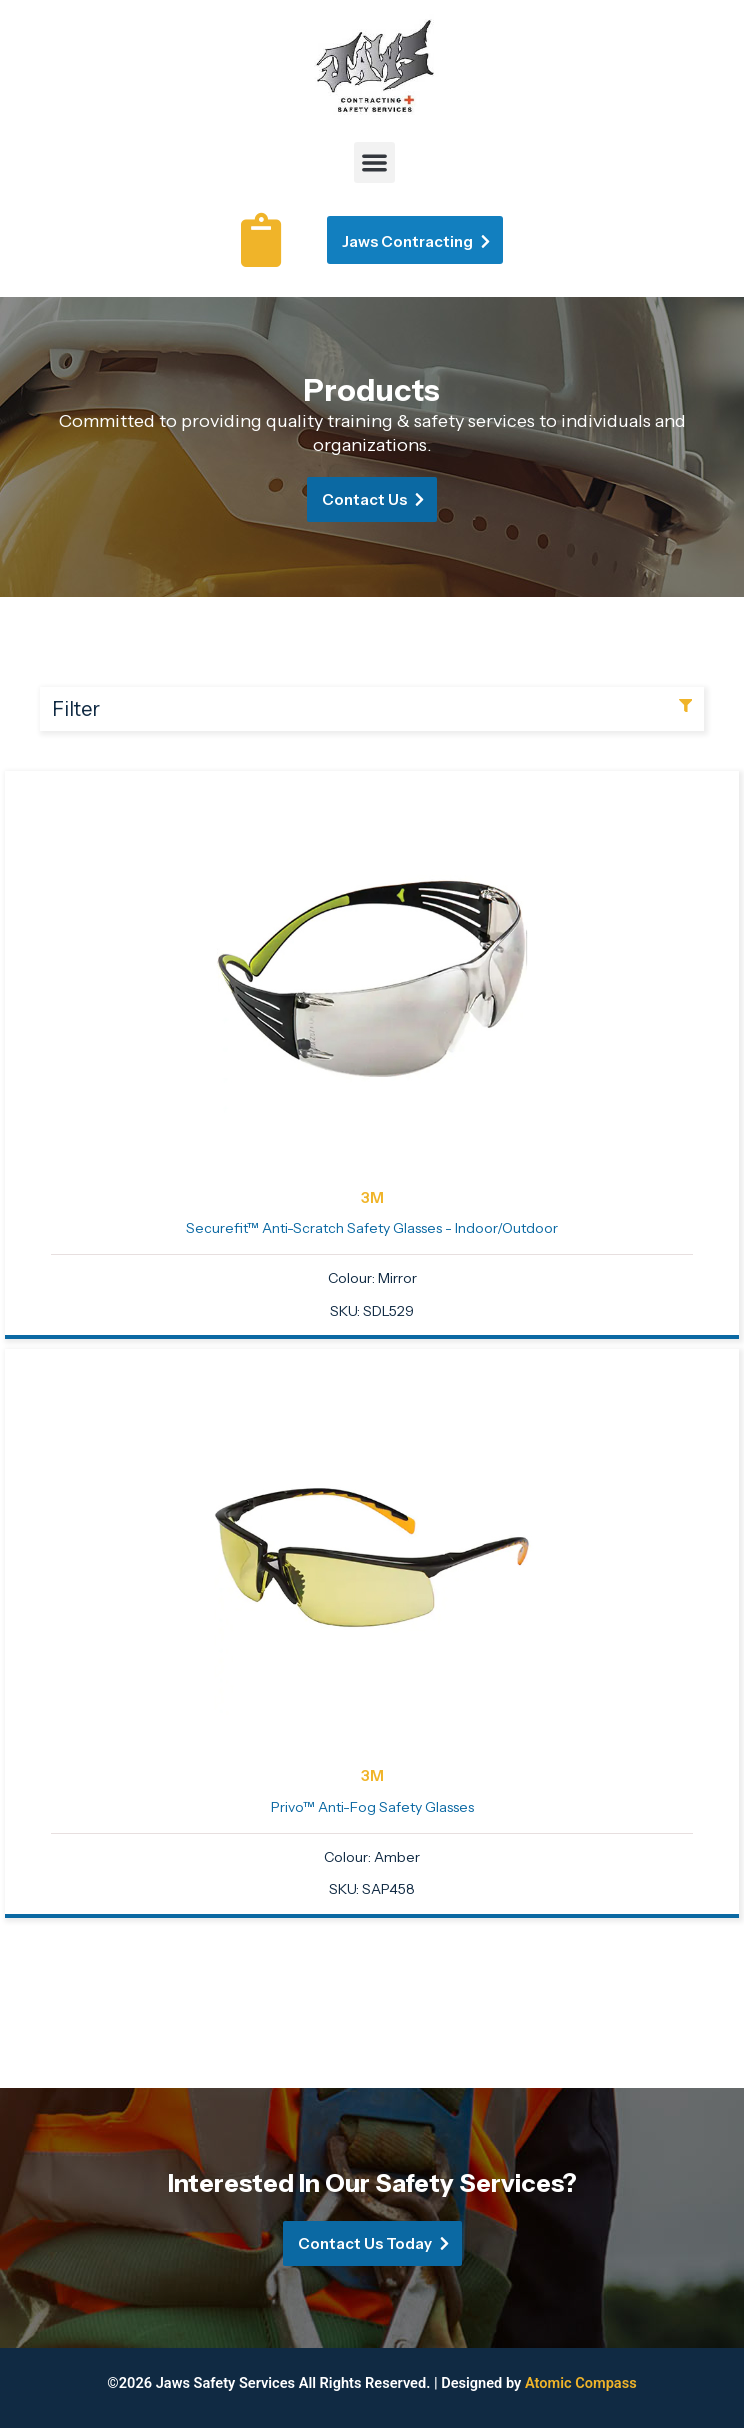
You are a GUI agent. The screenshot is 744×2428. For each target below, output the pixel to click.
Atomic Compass (581, 2383)
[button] (374, 162)
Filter (76, 709)
